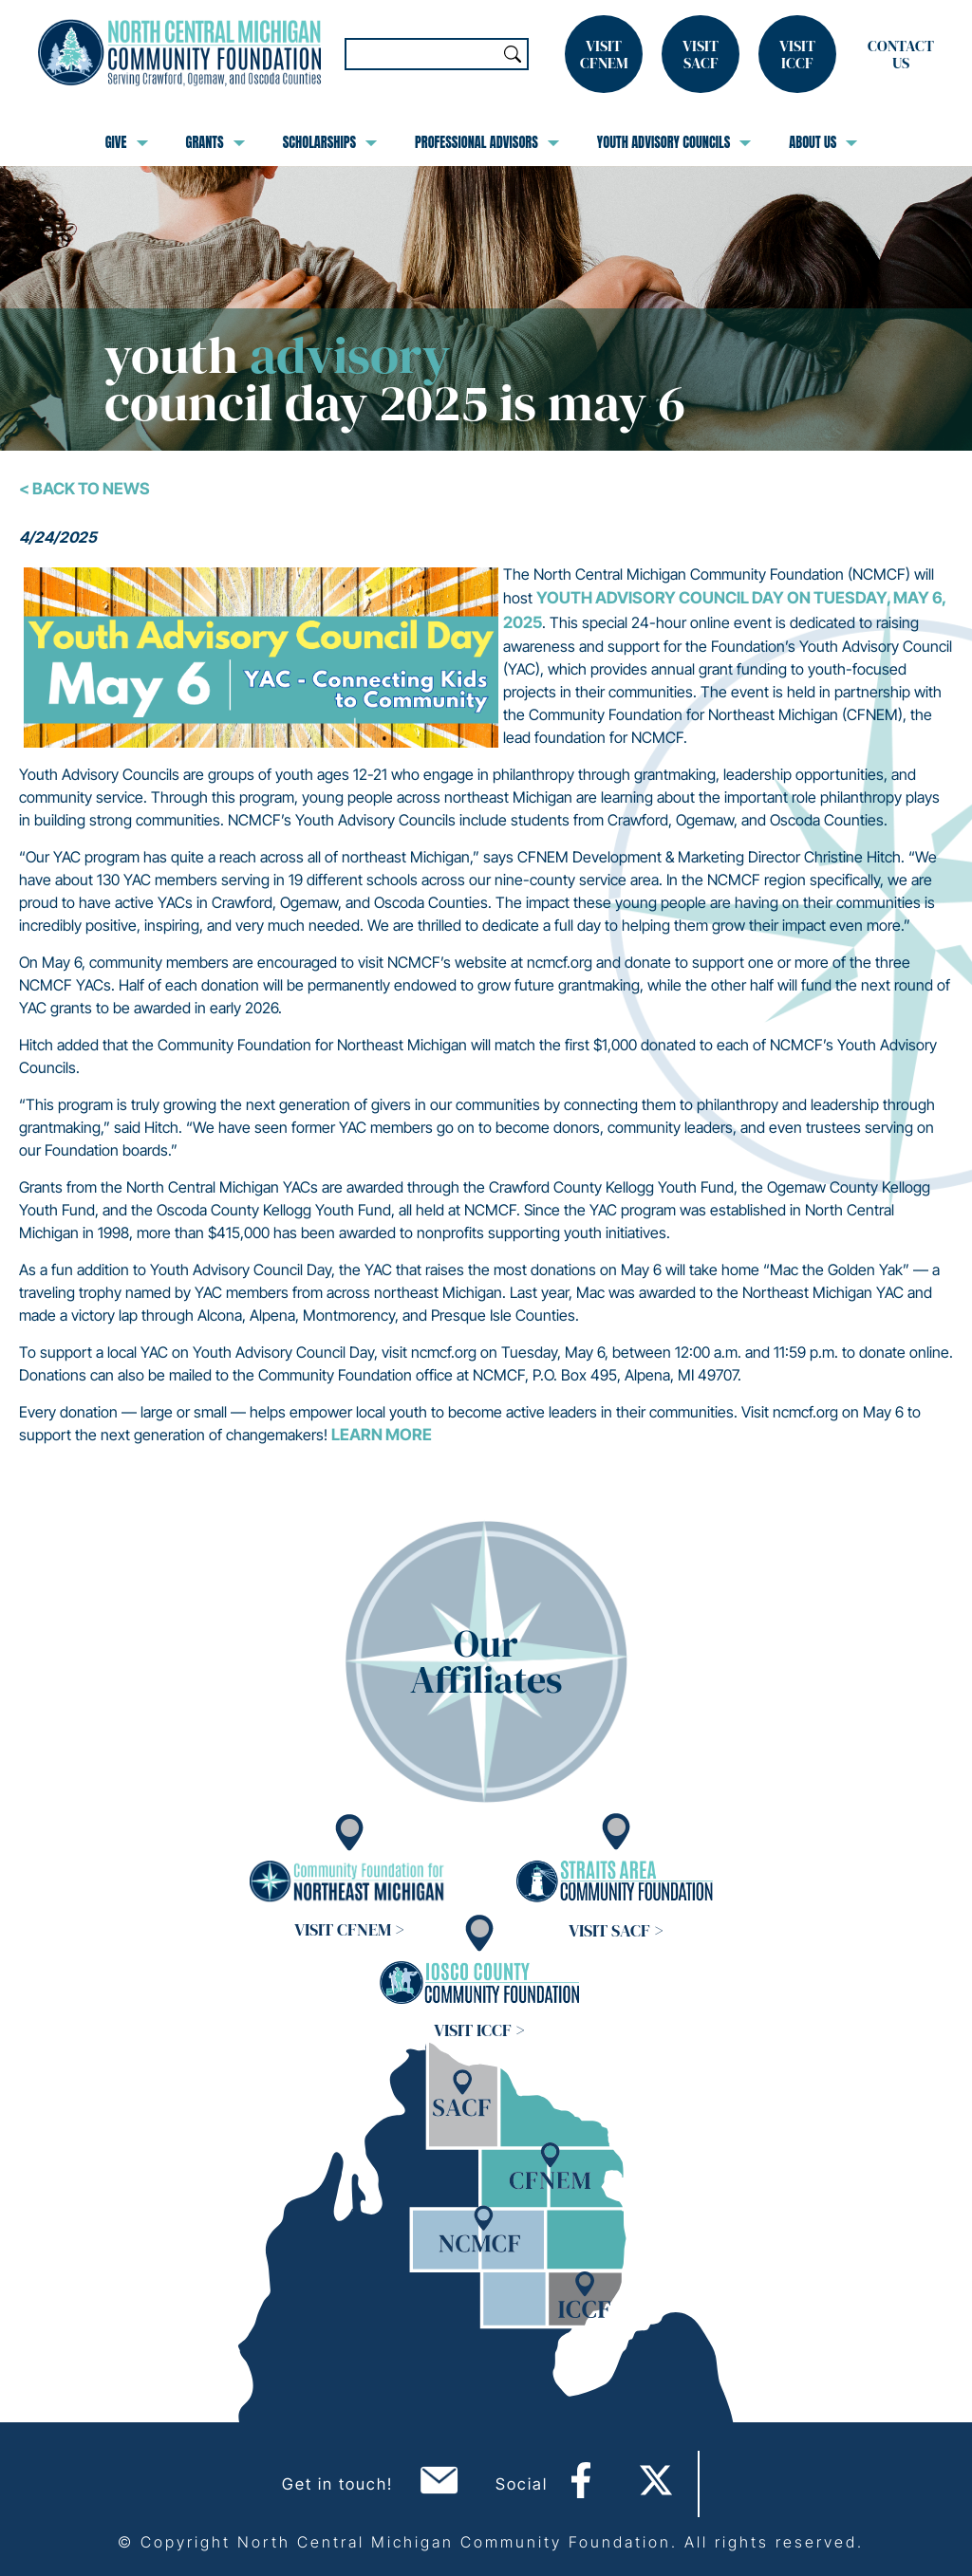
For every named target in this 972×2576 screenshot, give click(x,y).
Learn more (381, 1434)
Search (512, 54)
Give (126, 142)
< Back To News (84, 488)
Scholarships (330, 142)
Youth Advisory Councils (674, 142)
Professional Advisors (487, 142)
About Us (823, 142)
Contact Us (901, 54)
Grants (215, 142)
